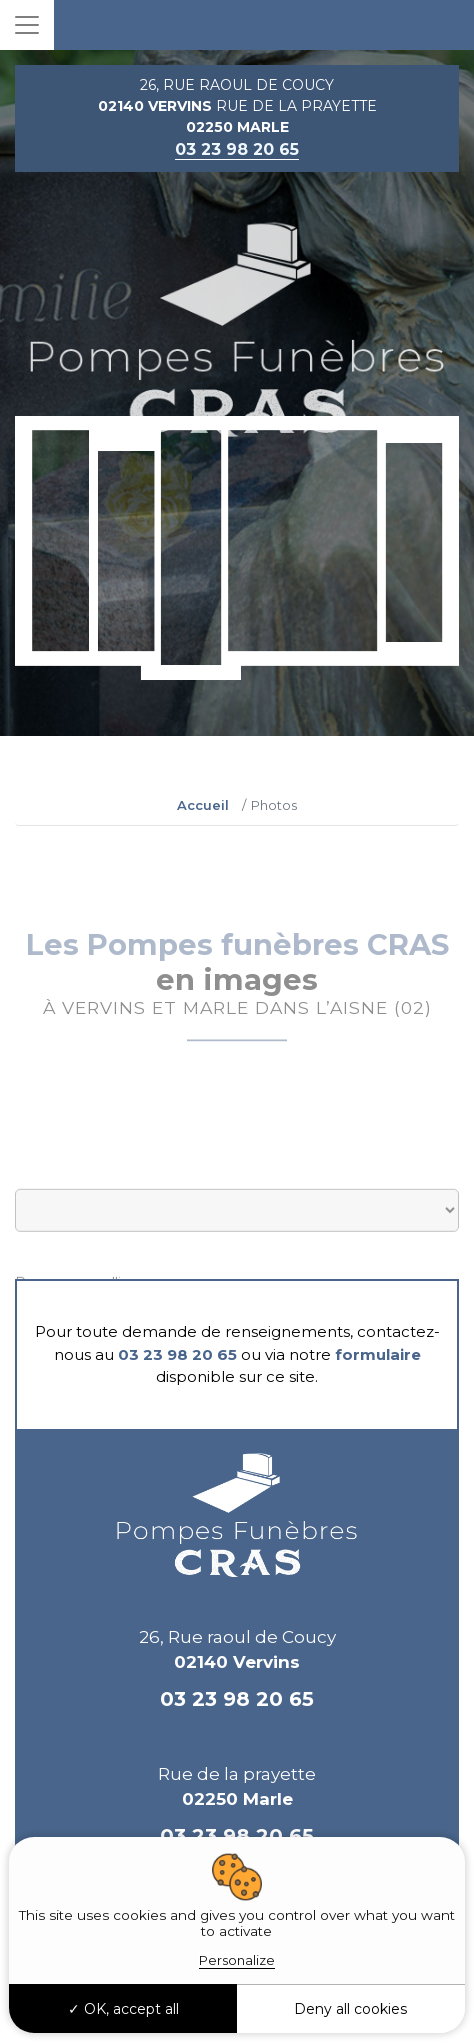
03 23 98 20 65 (177, 1354)
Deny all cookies (350, 2009)
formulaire (378, 1354)
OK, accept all (123, 2009)
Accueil (203, 805)
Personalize (237, 1960)
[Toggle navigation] (27, 25)
